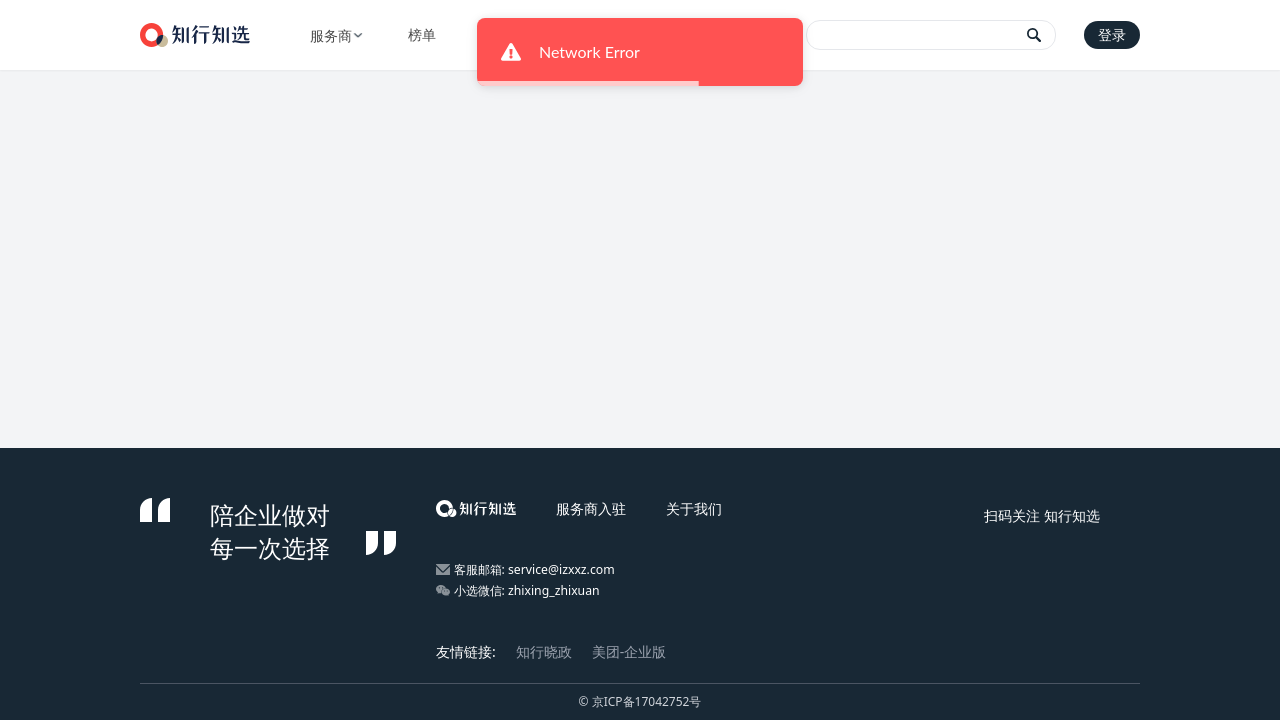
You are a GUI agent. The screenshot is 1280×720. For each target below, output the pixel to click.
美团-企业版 (629, 651)
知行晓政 (544, 651)
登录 (1112, 34)
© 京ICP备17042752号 (640, 701)
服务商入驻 (591, 508)
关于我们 (694, 508)
